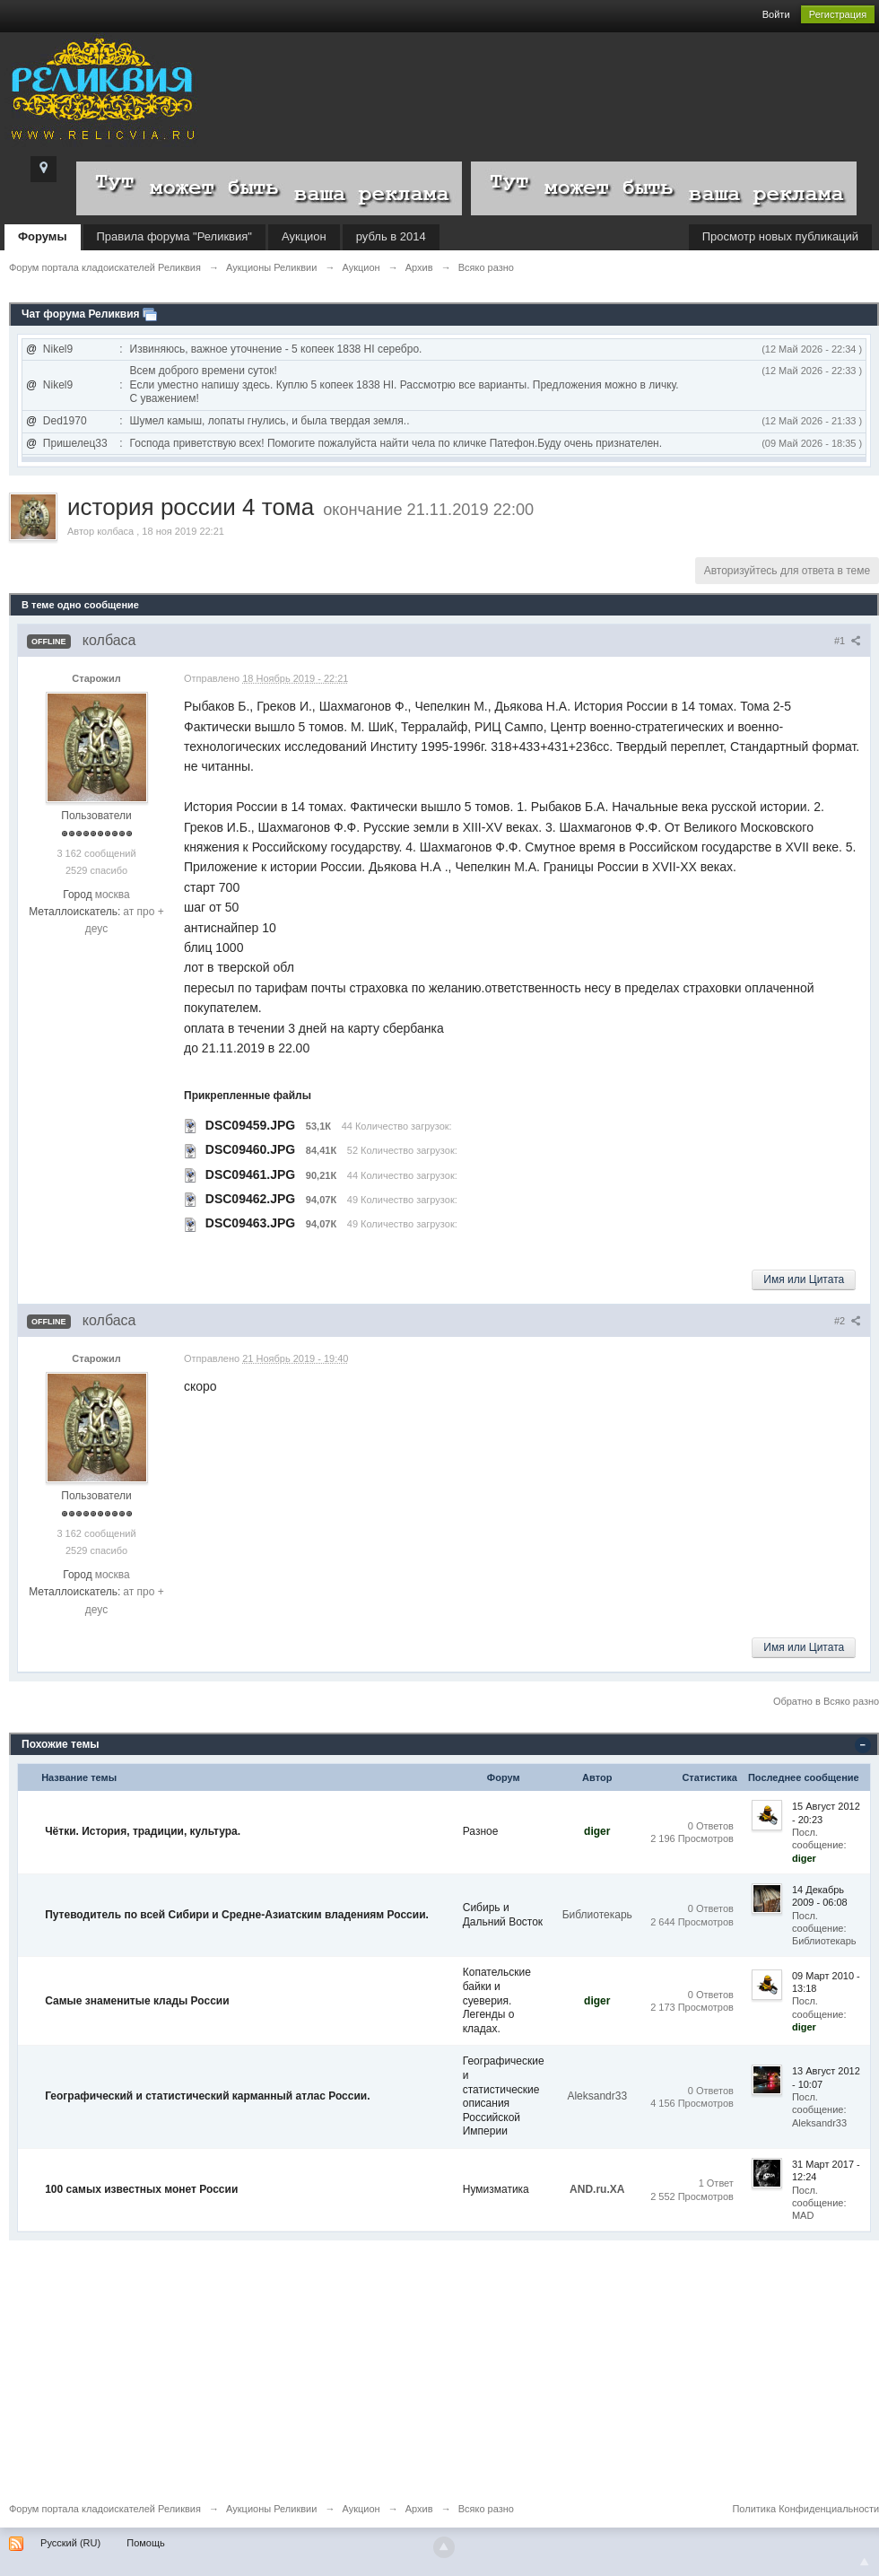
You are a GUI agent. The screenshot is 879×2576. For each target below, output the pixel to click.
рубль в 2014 (391, 236)
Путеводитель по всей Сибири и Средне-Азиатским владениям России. (237, 1914)
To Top (864, 2561)
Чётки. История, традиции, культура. (142, 1831)
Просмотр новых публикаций (780, 236)
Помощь (145, 2542)
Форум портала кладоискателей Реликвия (105, 2508)
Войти (776, 14)
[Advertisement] (439, 2366)
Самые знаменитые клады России (137, 2001)
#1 (847, 640)
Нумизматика (496, 2189)
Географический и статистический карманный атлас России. (207, 2096)
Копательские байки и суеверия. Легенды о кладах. (497, 2000)
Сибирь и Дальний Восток (503, 1914)
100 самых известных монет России (141, 2189)
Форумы (42, 236)
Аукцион (304, 236)
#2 (847, 1320)
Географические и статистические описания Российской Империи (503, 2096)
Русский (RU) (70, 2542)
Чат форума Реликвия (81, 314)
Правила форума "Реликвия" (174, 236)
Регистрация (837, 14)
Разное (481, 1831)
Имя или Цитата (803, 1279)
